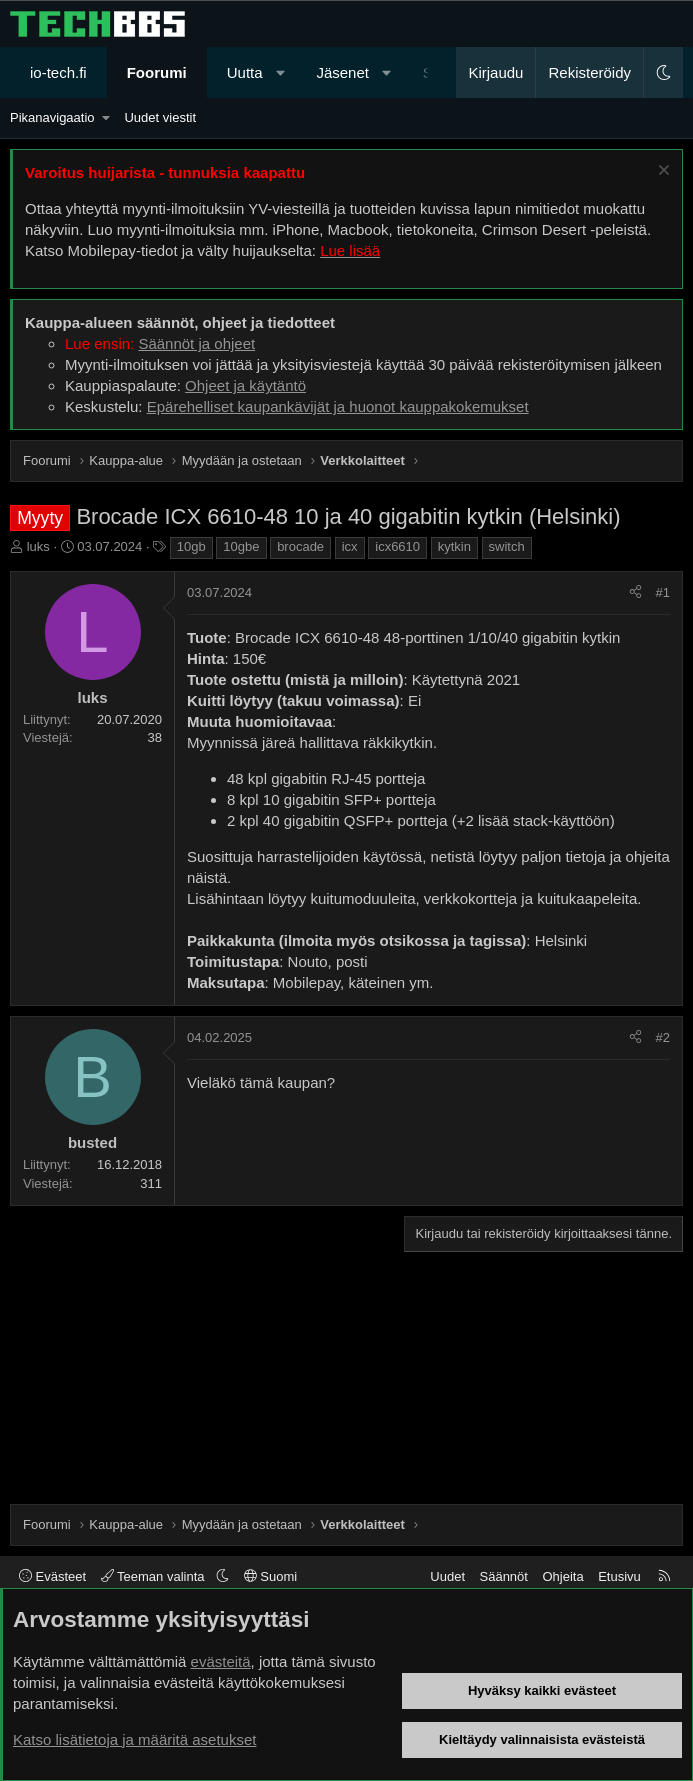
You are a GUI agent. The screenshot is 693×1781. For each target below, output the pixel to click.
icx (350, 546)
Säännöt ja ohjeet (196, 343)
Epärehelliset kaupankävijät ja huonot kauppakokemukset (338, 406)
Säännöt (504, 1576)
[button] (280, 72)
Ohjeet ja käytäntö (245, 385)
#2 (663, 1037)
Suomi (270, 1576)
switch (507, 546)
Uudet (447, 1576)
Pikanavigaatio (52, 117)
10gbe (241, 546)
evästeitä (221, 1661)
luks (38, 546)
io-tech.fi (58, 72)
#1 (663, 592)
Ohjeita (562, 1576)
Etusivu (619, 1576)
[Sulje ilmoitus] (661, 172)
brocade (300, 546)
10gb (191, 546)
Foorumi (157, 72)
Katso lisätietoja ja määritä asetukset (134, 1739)
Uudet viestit (160, 117)
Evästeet (52, 1576)
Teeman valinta (154, 1576)
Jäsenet (342, 72)
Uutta (245, 72)
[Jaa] (635, 593)
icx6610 (397, 546)
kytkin (454, 546)
